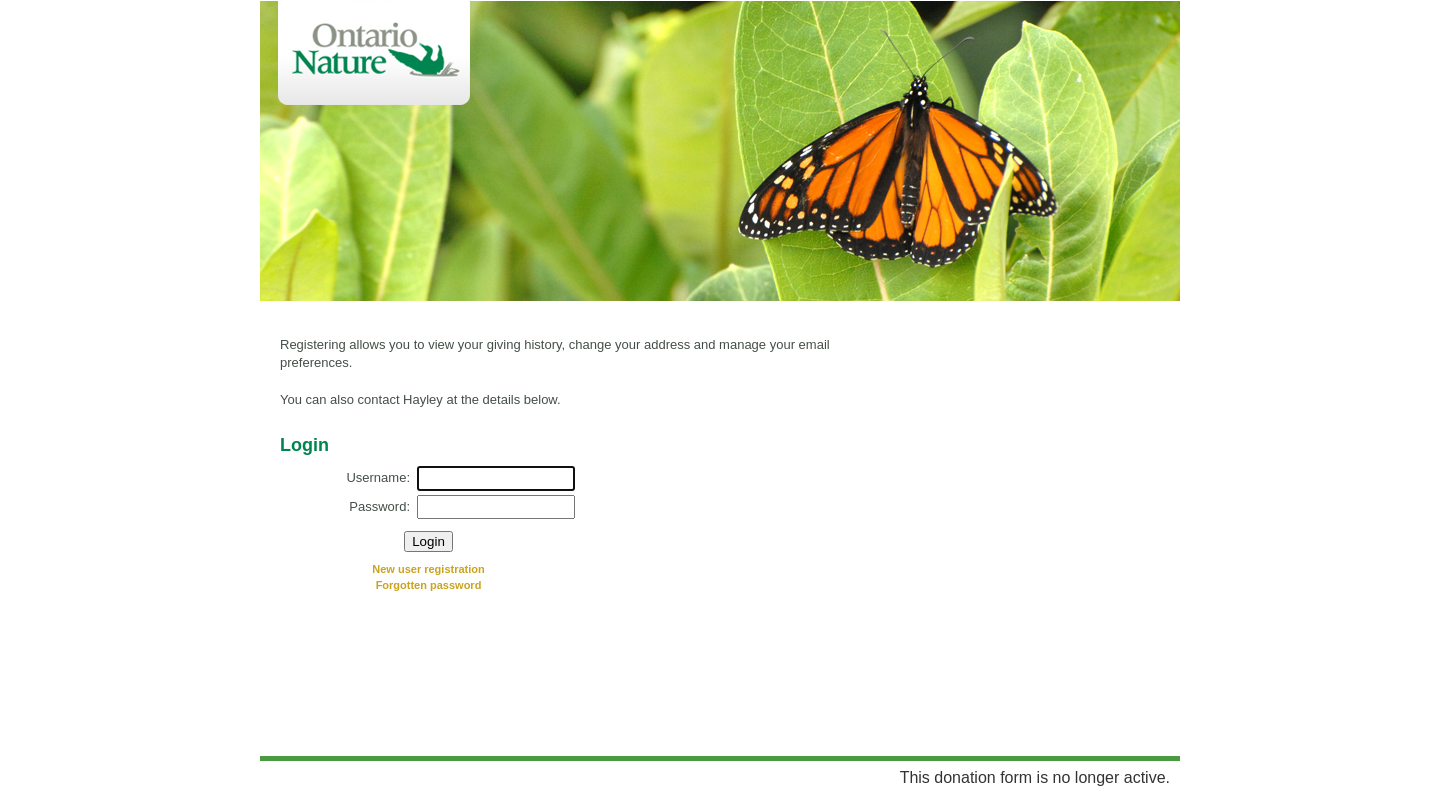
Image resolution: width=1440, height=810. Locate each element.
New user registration (428, 569)
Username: (378, 477)
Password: (379, 506)
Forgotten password (429, 585)
